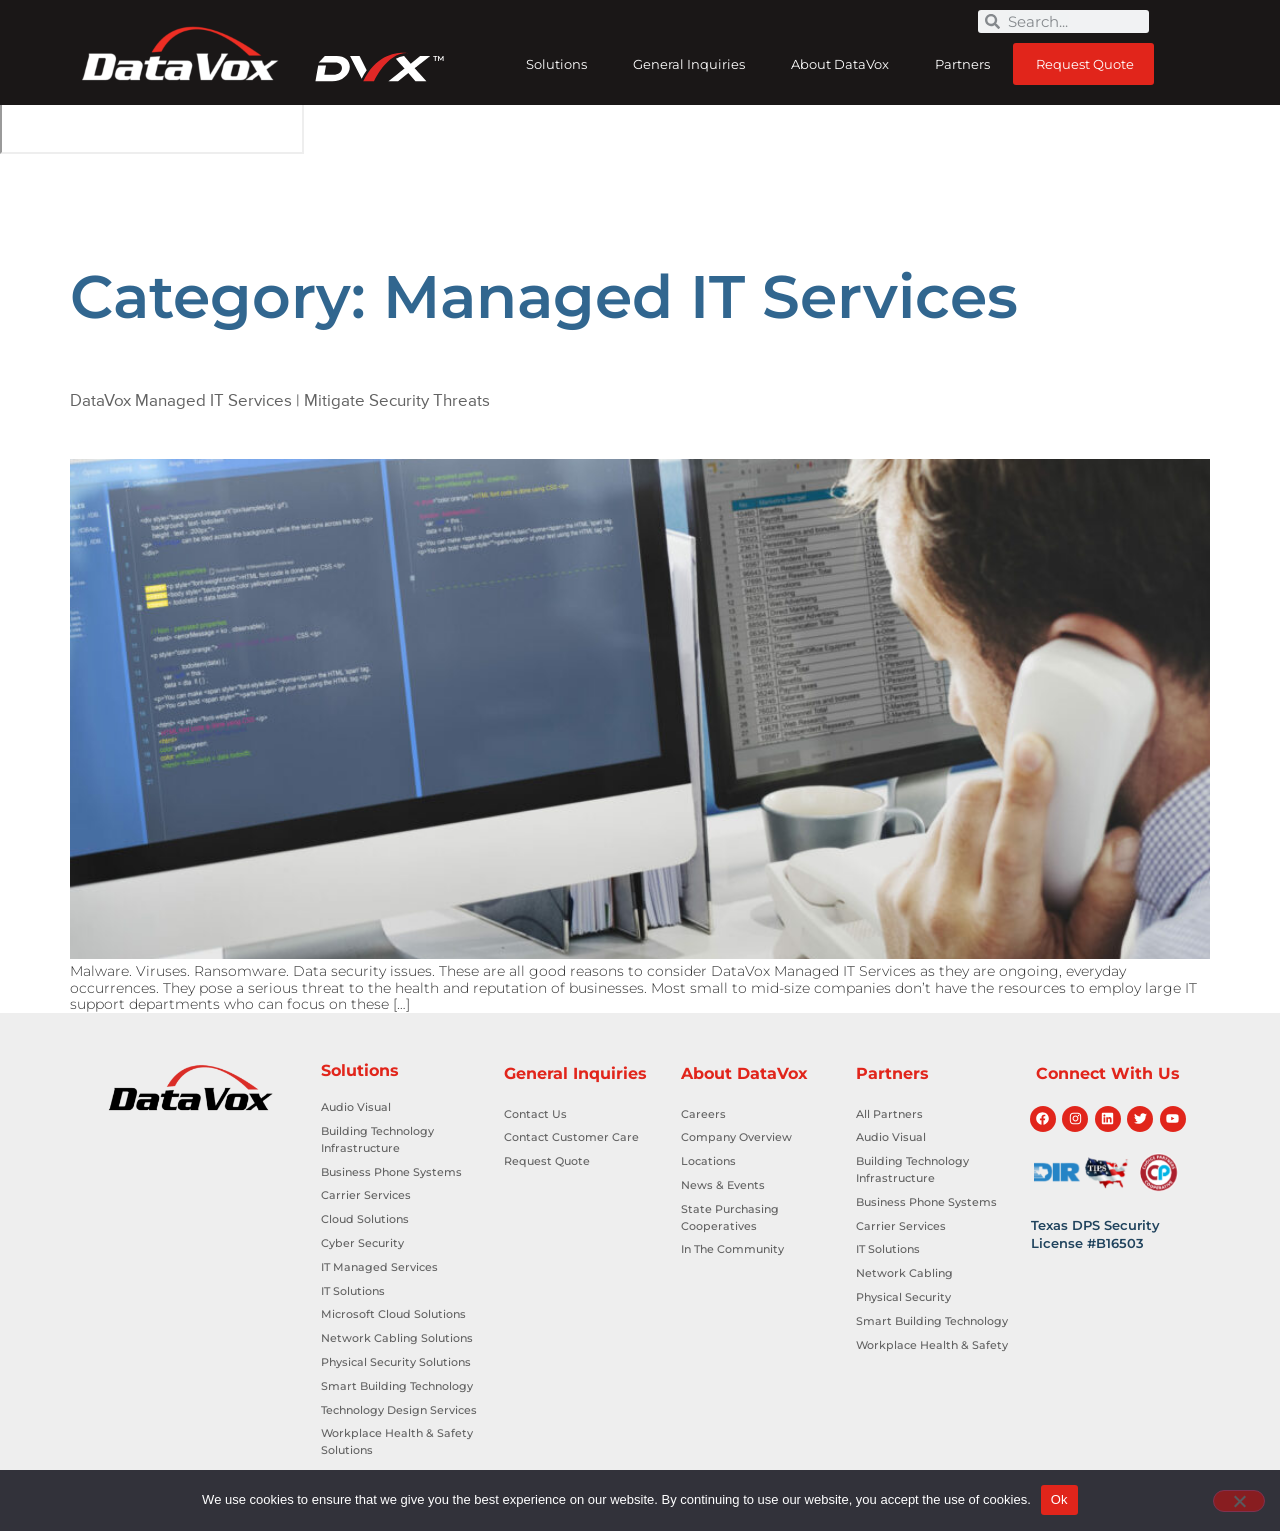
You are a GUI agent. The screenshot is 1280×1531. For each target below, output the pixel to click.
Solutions (556, 64)
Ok (1059, 1499)
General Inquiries (689, 64)
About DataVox (840, 64)
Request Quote (1085, 64)
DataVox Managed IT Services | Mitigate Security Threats (280, 400)
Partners (962, 64)
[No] (1239, 1501)
